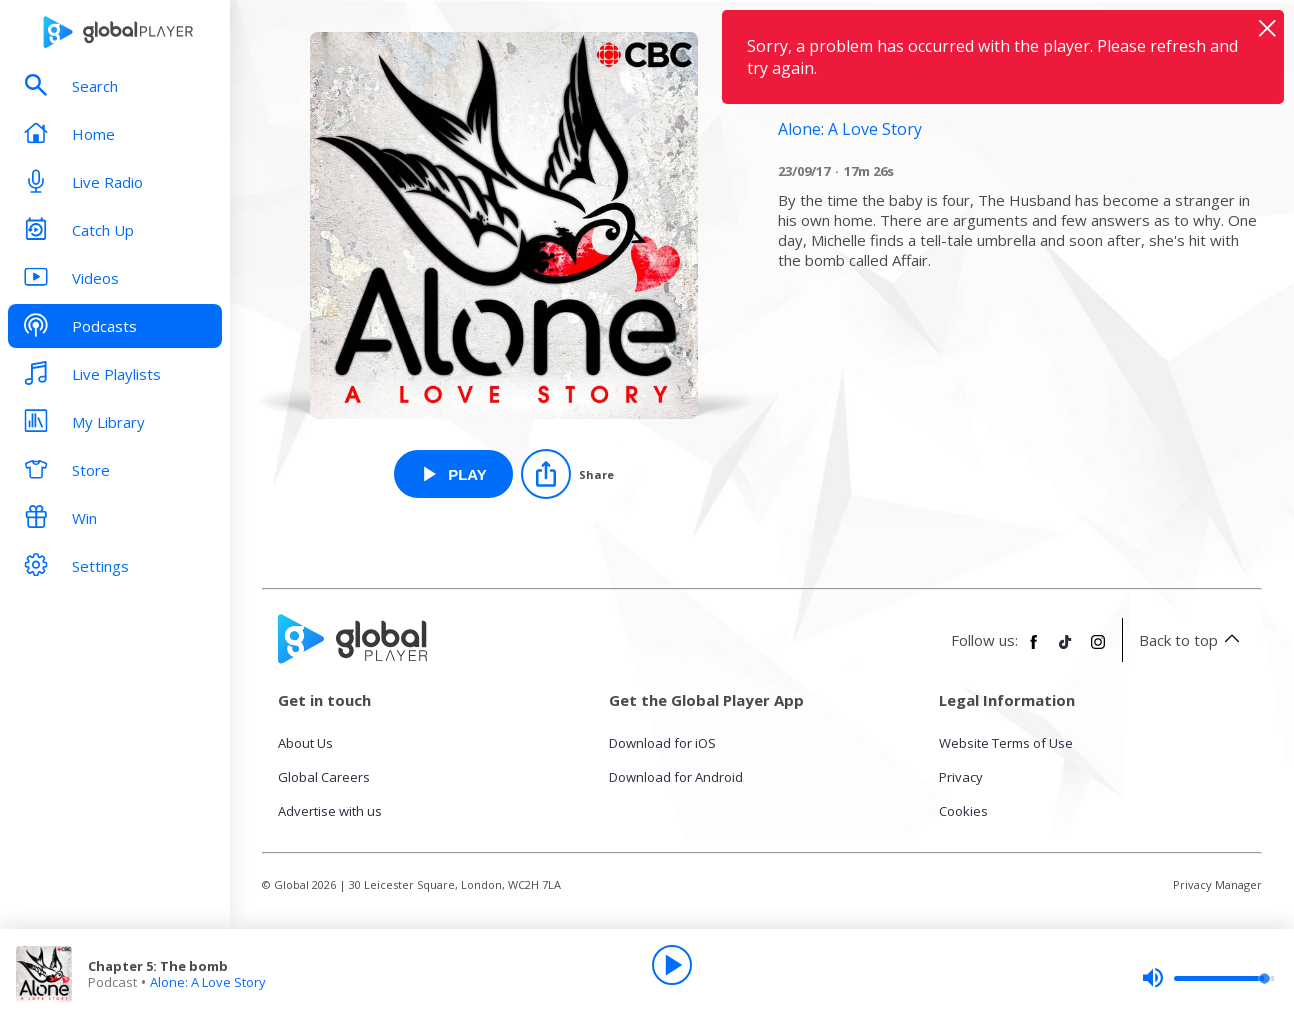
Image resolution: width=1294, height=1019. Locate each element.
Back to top (1192, 640)
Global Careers (324, 777)
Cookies (963, 811)
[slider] (1208, 978)
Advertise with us (330, 811)
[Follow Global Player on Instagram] (1098, 650)
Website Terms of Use (1006, 743)
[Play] (672, 965)
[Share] (567, 474)
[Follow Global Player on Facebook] (1034, 650)
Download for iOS (662, 743)
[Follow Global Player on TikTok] (1066, 650)
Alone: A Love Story (208, 982)
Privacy (961, 777)
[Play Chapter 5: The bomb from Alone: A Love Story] (453, 474)
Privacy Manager (1217, 884)
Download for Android (676, 777)
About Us (305, 743)
